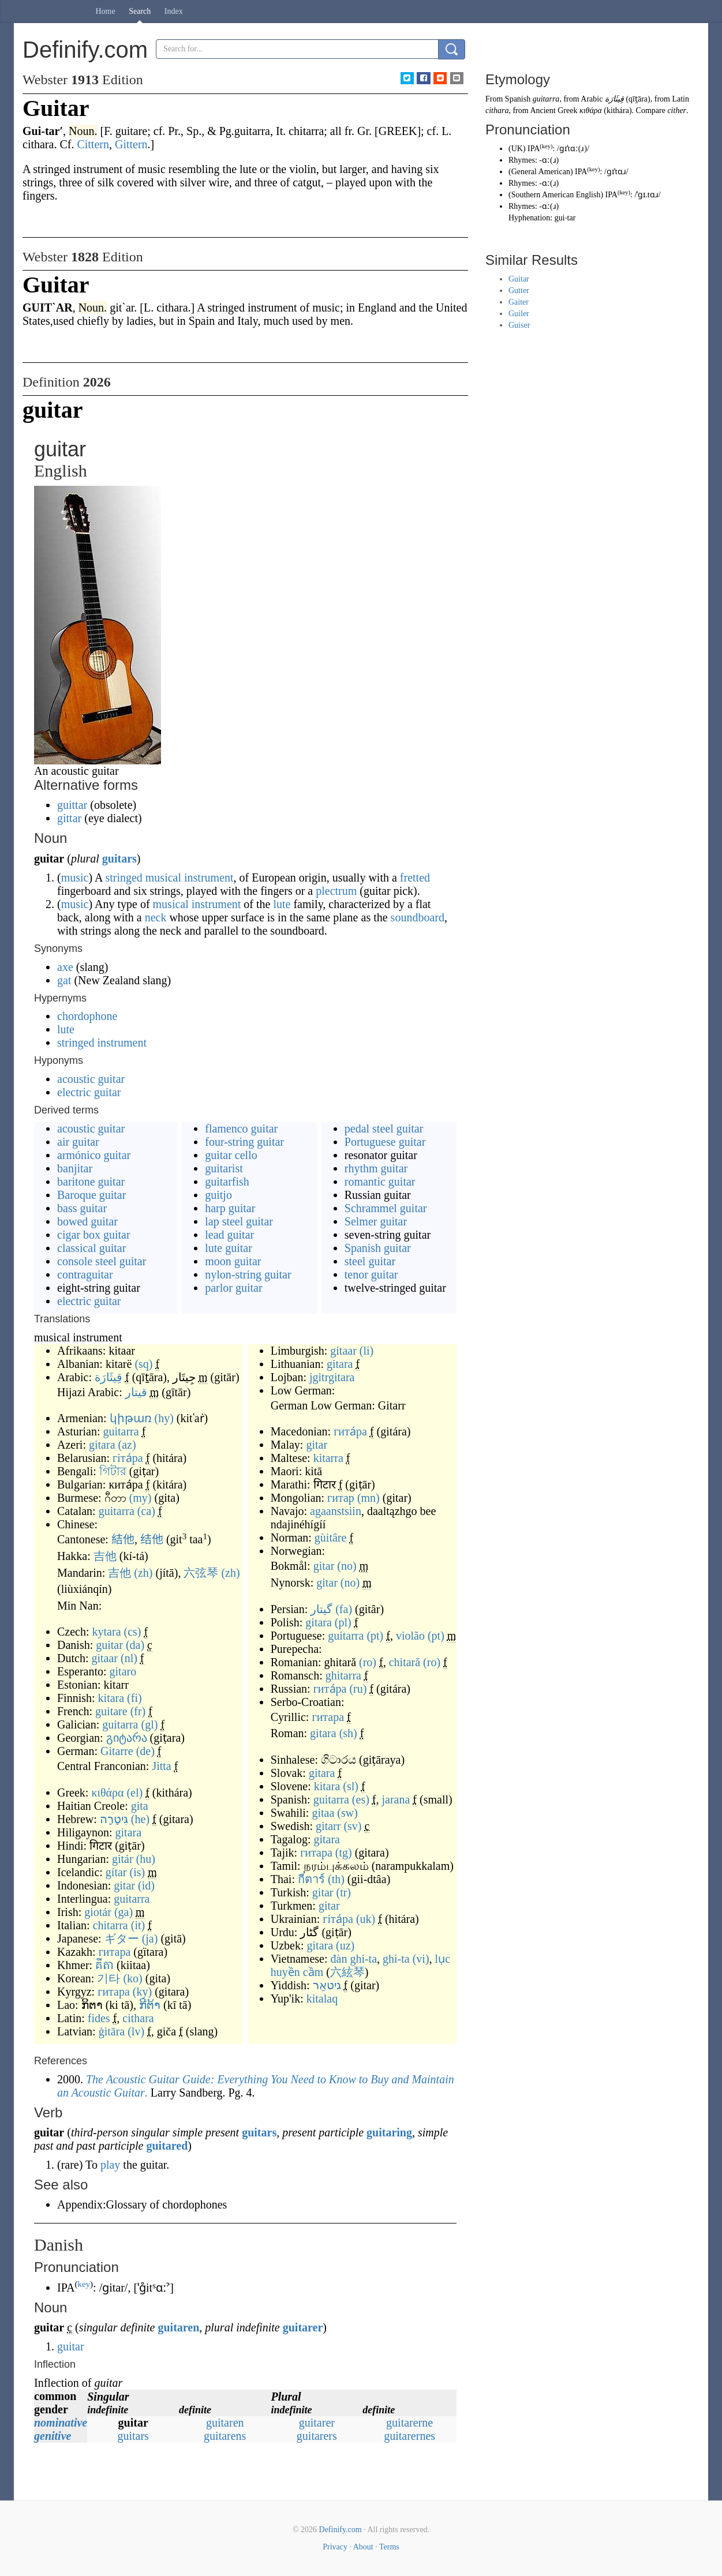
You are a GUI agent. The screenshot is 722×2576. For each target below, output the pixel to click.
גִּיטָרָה (114, 1819)
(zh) (143, 1572)
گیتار (321, 1609)
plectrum (336, 890)
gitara (102, 1444)
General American (540, 171)
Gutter (518, 290)
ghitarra (343, 1675)
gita (139, 1805)
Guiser (519, 325)
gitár (122, 1859)
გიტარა (126, 1737)
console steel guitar (101, 1261)
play (110, 2164)
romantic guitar (380, 1181)
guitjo (218, 1194)
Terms (389, 2547)
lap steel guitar (239, 1221)
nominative (60, 2422)
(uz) (345, 1945)
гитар (340, 1497)
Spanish (517, 99)
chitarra (110, 1925)
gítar (116, 1872)
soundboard (417, 917)
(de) (145, 1751)
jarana (396, 1799)
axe (65, 967)
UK (517, 148)
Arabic (592, 99)
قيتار (136, 1392)
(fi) (134, 1698)
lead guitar (229, 1234)
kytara (106, 1631)
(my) (140, 1497)
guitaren (178, 2327)
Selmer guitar (376, 1221)
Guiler (518, 313)
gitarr (328, 1826)
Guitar (518, 279)
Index (173, 11)
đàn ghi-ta (354, 1958)
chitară (404, 1662)
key (83, 2284)
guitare (111, 1711)
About (363, 2547)
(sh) (348, 1733)
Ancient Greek (553, 110)
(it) (138, 1925)
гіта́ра (128, 1458)
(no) (346, 1565)
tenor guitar (371, 1274)
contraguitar (85, 1274)
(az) (127, 1444)
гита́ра (350, 1431)
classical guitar (91, 1248)
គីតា (104, 1965)
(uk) (365, 1919)
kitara (111, 1698)
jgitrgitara (332, 1377)
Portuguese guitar (385, 1141)
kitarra (328, 1458)
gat (64, 980)
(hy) (164, 1418)
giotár (97, 1912)
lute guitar (228, 1248)
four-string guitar (244, 1141)
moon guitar (233, 1261)
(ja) (150, 1938)
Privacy (335, 2547)
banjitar (74, 1168)
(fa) (343, 1609)
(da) (135, 1644)
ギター (121, 1938)
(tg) (343, 1852)
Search (140, 11)
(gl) (149, 1724)
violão (410, 1635)
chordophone (87, 1016)
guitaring (389, 2132)
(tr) (343, 1892)
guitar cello (231, 1155)
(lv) (136, 2031)
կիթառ (131, 1418)
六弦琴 (201, 1572)
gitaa (323, 1812)
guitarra (121, 1431)
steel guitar (370, 1261)
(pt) (374, 1635)
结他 (151, 1539)
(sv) (352, 1826)
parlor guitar (233, 1287)
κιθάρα (107, 1792)
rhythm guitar (376, 1168)
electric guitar (89, 1092)
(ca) (146, 1511)
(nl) (129, 1658)
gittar (69, 818)
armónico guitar (93, 1155)
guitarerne (409, 2422)
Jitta (161, 1766)
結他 (122, 1539)
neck (156, 917)
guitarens (225, 2435)
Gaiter (518, 302)
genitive (52, 2435)
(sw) (347, 1812)
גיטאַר (327, 1985)
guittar (72, 804)
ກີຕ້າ (149, 2004)
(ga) (123, 1912)
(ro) (367, 1662)
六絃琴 (347, 1972)
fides (99, 2018)
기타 (108, 1978)
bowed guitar (87, 1221)
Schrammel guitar (386, 1208)
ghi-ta (396, 1958)
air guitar (78, 1141)
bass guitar (82, 1208)
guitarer (303, 2327)
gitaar (104, 1658)
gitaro (123, 1671)
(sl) (350, 1786)
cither (676, 110)
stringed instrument (102, 1042)
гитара (115, 1951)
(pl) (343, 1622)
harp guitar (230, 1208)
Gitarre (116, 1751)
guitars (119, 858)
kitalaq (322, 1998)
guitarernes (409, 2435)
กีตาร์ (311, 1879)
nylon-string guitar (248, 1274)
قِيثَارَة (108, 1377)
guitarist (224, 1168)
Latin (680, 99)
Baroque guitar (91, 1194)
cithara (138, 2018)
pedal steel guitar (384, 1128)
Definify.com (340, 2529)
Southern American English (556, 194)
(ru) (357, 1688)
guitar (109, 1644)
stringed (123, 877)
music (75, 877)
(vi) (421, 1958)
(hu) (145, 1859)
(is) (137, 1872)
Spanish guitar (378, 1248)
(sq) (143, 1364)
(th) (336, 1879)
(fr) (138, 1711)
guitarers (317, 2435)
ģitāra (112, 2031)
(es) (360, 1799)
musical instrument (189, 877)
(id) (146, 1885)
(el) (134, 1792)
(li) (366, 1350)
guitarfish (227, 1181)
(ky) (142, 1991)
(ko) (132, 1978)
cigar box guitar (93, 1234)
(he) (140, 1819)
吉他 (105, 1556)
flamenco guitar (241, 1128)
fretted (415, 877)
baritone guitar (91, 1181)
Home (105, 11)
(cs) (132, 1631)
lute (281, 904)
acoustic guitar (91, 1079)
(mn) (368, 1497)
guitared (167, 2145)
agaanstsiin (335, 1511)
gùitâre (331, 1537)
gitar (124, 1885)
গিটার (112, 1471)
